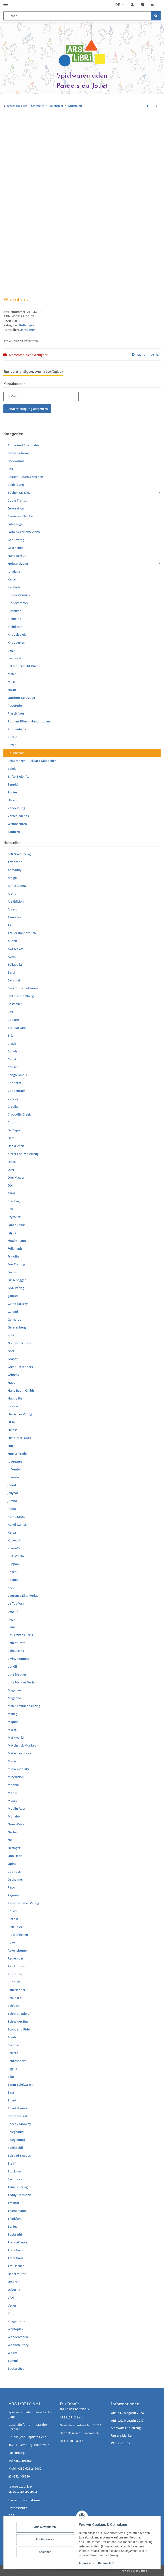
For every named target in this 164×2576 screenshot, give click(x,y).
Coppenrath (16, 1091)
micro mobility (18, 1769)
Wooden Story (18, 2345)
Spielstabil (15, 2148)
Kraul (11, 1588)
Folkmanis (15, 1248)
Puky (11, 1943)
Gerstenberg (17, 1327)
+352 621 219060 (29, 2468)
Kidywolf (14, 1540)
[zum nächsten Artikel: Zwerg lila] (147, 105)
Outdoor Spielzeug (21, 698)
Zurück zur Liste (16, 106)
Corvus (13, 1099)
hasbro (13, 1406)
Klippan (13, 1564)
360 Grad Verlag (19, 854)
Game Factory (18, 1304)
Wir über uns (120, 2443)
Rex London (16, 1966)
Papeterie (15, 705)
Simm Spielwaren (20, 2085)
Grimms (13, 1375)
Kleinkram (15, 627)
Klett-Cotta (16, 1556)
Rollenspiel (27, 325)
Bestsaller (15, 1004)
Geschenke (15, 548)
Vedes (12, 2305)
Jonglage (14, 571)
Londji (12, 1666)
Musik (12, 682)
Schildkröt (15, 1998)
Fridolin (13, 1256)
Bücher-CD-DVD (19, 493)
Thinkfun (14, 2219)
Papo (11, 1887)
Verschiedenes (18, 816)
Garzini (13, 1312)
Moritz (12, 1793)
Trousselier (16, 2266)
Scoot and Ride (19, 2029)
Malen (12, 674)
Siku (11, 2077)
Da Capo (14, 1130)
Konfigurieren (47, 2539)
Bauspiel (14, 980)
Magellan (14, 1690)
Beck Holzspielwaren (23, 988)
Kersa (12, 1532)
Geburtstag (16, 540)
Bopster (13, 1020)
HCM (11, 1422)
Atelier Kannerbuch (22, 933)
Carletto (14, 1059)
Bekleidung (16, 485)
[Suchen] (156, 15)
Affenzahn (15, 862)
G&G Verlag (16, 1288)
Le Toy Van (16, 1603)
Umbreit (14, 2282)
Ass (10, 925)
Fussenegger (17, 1280)
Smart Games (17, 2108)
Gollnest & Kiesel (20, 1343)
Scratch (13, 2037)
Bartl (11, 972)
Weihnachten (17, 824)
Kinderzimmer (18, 603)
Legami (13, 1611)
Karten (13, 579)
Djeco (12, 1162)
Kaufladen (15, 587)
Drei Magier (16, 1177)
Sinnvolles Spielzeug (126, 2428)
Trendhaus (15, 2258)
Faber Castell (17, 1225)
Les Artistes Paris (20, 1635)
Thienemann (17, 2211)
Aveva (12, 957)
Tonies (12, 792)
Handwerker (17, 556)
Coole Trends (17, 500)
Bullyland (14, 1051)
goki (11, 1335)
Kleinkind (14, 619)
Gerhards (14, 1319)
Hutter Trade (17, 1454)
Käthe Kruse (16, 1517)
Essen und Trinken (21, 516)
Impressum (88, 2563)
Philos (12, 1911)
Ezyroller (14, 1217)
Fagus (12, 1233)
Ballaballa (15, 964)
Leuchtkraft (16, 1643)
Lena (11, 1627)
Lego (11, 650)
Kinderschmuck (19, 595)
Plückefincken (18, 1935)
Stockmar (15, 2171)
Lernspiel (14, 658)
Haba (11, 1383)
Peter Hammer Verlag (23, 1903)
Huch (11, 1446)
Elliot (11, 1193)
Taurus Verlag (18, 2187)
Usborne (14, 2290)
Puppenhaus (17, 729)
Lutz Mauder (17, 1674)
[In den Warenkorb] (6, 119)
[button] (132, 4)
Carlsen (13, 1067)
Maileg (12, 1714)
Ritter (12, 745)
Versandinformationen (25, 2500)
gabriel (13, 1296)
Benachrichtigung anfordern (27, 409)
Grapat (13, 1359)
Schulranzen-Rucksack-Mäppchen (32, 761)
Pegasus (14, 1895)
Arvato (13, 909)
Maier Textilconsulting (24, 1706)
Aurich (12, 941)
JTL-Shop (141, 2570)
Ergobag (14, 1201)
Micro (12, 1761)
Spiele (12, 769)
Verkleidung (16, 808)
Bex (10, 1012)
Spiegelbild (16, 2132)
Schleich (14, 2006)
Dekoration (16, 508)
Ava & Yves (15, 949)
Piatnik (13, 1919)
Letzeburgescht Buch (23, 666)
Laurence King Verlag (23, 1595)
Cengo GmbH (17, 1075)
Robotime (15, 1974)
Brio (11, 1035)
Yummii (13, 2361)
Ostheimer (15, 1879)
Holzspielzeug (18, 564)
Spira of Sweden (19, 2155)
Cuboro (13, 1122)
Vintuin (13, 2313)
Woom (12, 2353)
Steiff (11, 2163)
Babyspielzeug (18, 453)
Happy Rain (16, 1398)
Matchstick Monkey (22, 1745)
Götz (11, 1351)
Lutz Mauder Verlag (22, 1682)
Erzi (10, 1209)
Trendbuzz (15, 2250)
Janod (12, 1485)
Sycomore (15, 2179)
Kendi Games (17, 1524)
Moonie (13, 1785)
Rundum (14, 1982)
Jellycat (13, 1493)
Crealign (14, 1106)
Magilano (14, 1698)
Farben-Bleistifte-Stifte (24, 532)
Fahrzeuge (15, 524)
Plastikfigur (16, 713)
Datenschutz (18, 2508)
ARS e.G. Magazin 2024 (127, 2413)
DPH (11, 1170)
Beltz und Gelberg (21, 996)
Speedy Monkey (19, 2124)
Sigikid (12, 2069)
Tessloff (13, 2203)
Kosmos (13, 1580)
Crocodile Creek (19, 1114)
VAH (11, 2297)
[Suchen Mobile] (77, 15)
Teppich (13, 784)
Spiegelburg (16, 2140)
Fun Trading (16, 1264)
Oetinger (14, 1848)
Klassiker (14, 611)
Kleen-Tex (15, 1548)
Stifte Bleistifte (18, 776)
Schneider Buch (19, 2021)
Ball (10, 469)
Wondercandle (18, 2337)
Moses (12, 1801)
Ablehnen (47, 2552)
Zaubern (14, 832)
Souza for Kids (18, 2116)
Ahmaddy (15, 870)
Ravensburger (18, 1950)
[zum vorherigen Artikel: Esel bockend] (156, 105)
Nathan (13, 1832)
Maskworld (16, 1737)
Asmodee (14, 917)
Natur (12, 690)
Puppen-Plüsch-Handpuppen (29, 721)
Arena (12, 893)
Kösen (12, 1572)
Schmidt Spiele (18, 2014)
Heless (12, 1430)
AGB (12, 2515)
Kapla (12, 1509)
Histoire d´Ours (19, 1438)
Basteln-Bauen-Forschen (25, 477)
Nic (10, 1840)
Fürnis (12, 1272)
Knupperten (16, 642)
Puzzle (12, 737)
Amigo (12, 878)
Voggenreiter (17, 2321)
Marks (12, 1730)
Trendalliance (17, 2242)
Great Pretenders (20, 1367)
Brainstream (17, 1028)
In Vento (14, 1469)
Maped (13, 1722)
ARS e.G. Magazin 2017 (127, 2420)
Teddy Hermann (19, 2195)
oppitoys (14, 1872)
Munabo (14, 1816)
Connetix (14, 1083)
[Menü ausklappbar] (5, 2)
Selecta (13, 2053)
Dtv (10, 1185)
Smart (12, 2100)
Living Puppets (18, 1659)
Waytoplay (15, 2329)
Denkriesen (16, 1146)
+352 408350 (23, 2461)
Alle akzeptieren (47, 2527)
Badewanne (16, 461)
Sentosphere (17, 2061)
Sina (11, 2092)
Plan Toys (15, 1927)
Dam (11, 1138)
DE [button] (117, 4)
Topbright (15, 2234)
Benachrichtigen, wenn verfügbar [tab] (33, 372)
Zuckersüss (16, 2368)
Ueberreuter (17, 2274)
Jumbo (12, 1501)
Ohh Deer (15, 1856)
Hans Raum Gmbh (21, 1390)
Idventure (15, 1461)
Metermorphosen (20, 1753)
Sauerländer (16, 1990)
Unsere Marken (122, 2435)
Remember (15, 1958)
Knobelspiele (17, 634)
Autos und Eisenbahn (23, 445)
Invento (13, 1477)
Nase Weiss (16, 1824)
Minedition (16, 1777)
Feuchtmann (17, 1241)
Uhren (12, 800)
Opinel (12, 1864)
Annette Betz (17, 886)
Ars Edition (16, 901)
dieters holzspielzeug (23, 1154)
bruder (13, 1043)
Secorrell (14, 2045)
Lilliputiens (16, 1651)
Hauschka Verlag (20, 1414)
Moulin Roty (17, 1808)
